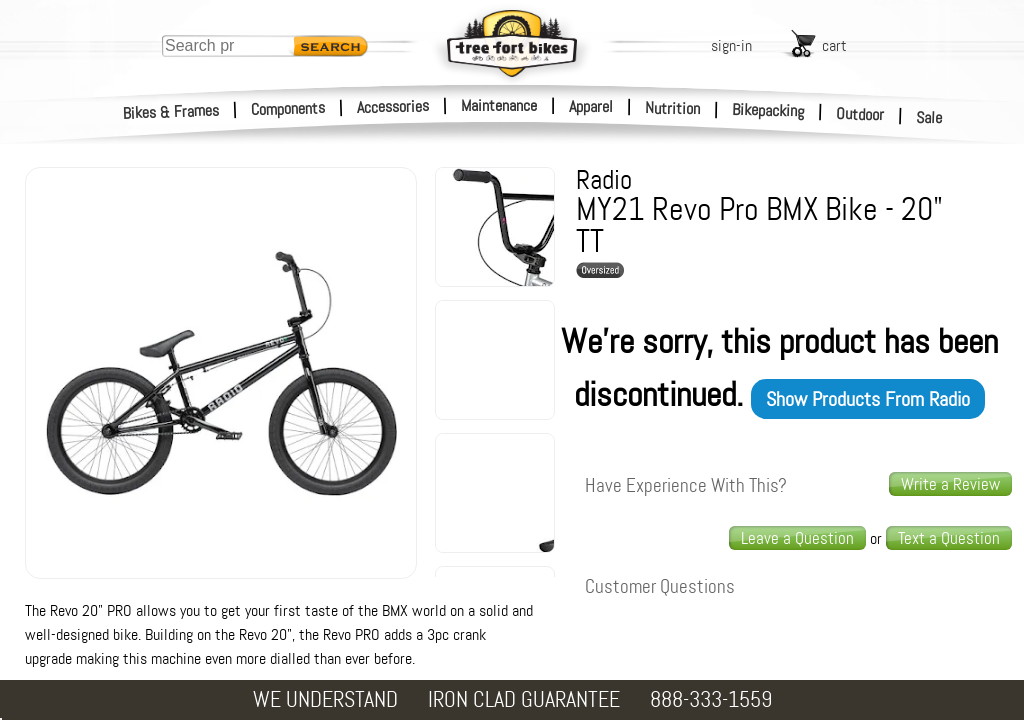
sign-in (731, 45)
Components (288, 108)
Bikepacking (768, 110)
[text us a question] (949, 538)
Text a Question (949, 538)
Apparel (591, 106)
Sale (929, 118)
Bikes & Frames (171, 112)
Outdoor (860, 114)
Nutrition (672, 108)
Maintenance (499, 105)
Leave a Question (797, 538)
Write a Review (950, 484)
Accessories (393, 106)
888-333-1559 (711, 699)
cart (834, 45)
